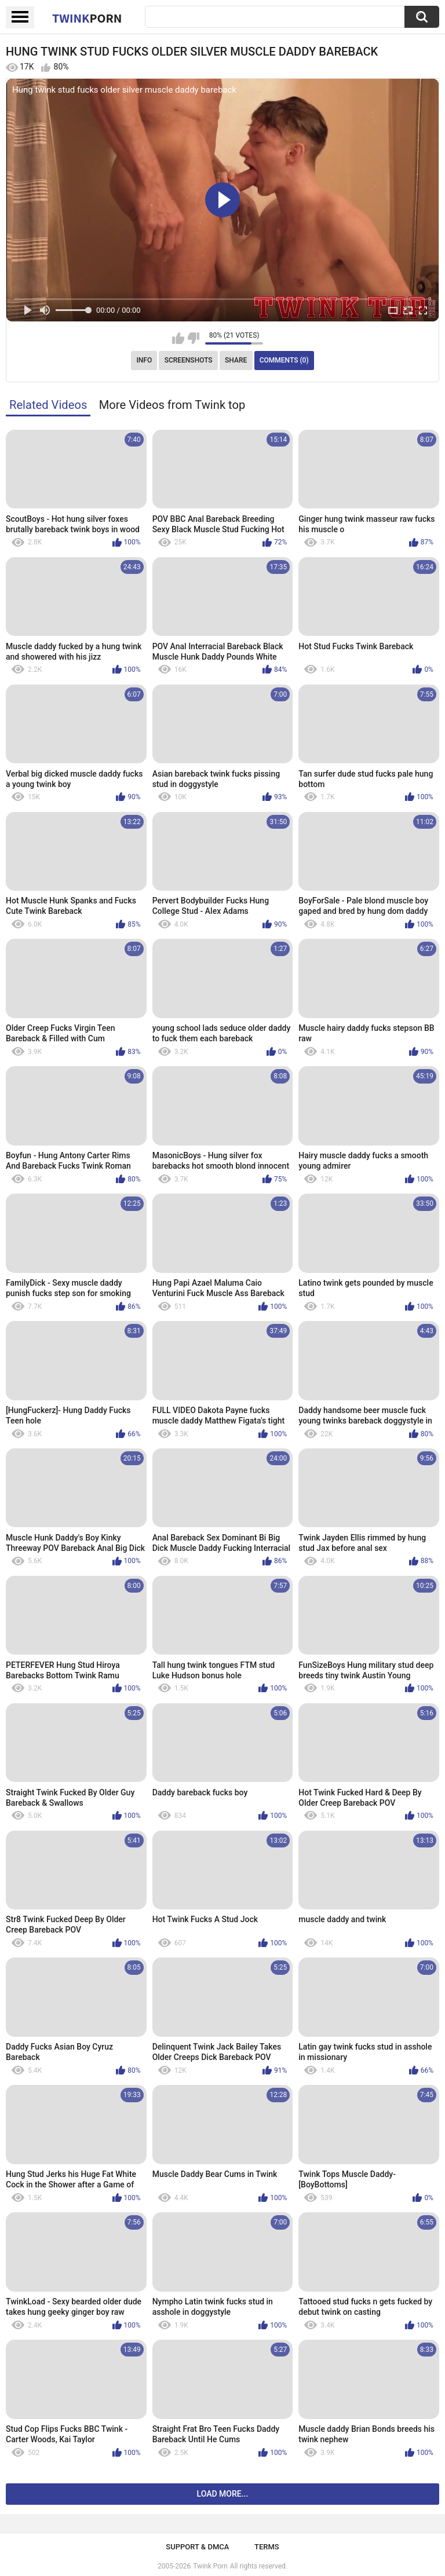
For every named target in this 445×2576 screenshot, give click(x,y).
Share (236, 360)
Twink (87, 18)
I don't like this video (193, 338)
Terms (266, 2546)
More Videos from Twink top (172, 405)
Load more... (223, 2493)
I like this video (178, 338)
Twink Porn (210, 2566)
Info (144, 360)
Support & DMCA (197, 2546)
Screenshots (189, 360)
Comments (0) (284, 360)
